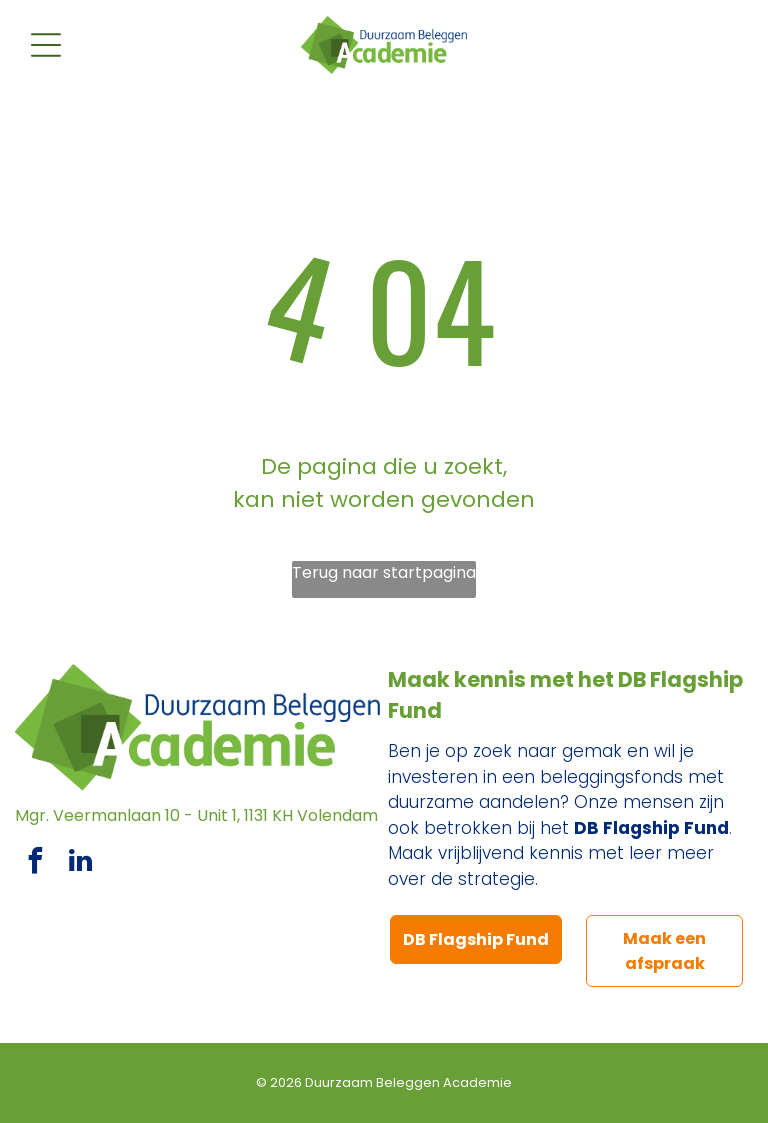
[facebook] (35, 863)
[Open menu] (46, 45)
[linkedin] (80, 863)
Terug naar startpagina (384, 572)
